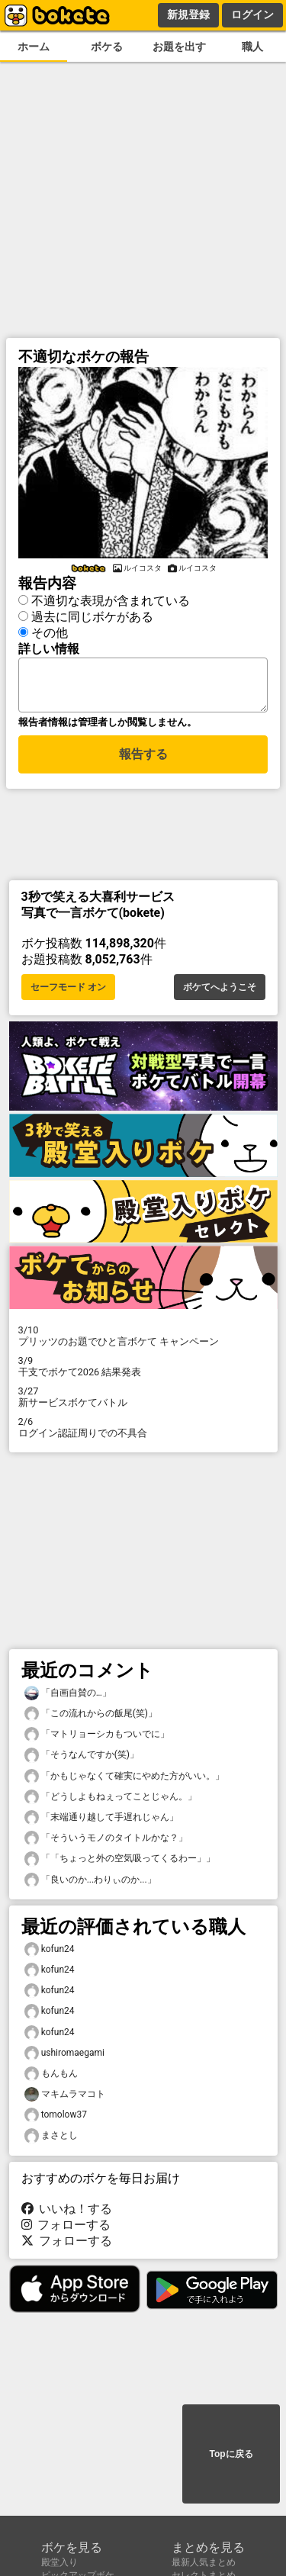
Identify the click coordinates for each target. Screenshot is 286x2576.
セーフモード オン (68, 991)
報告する (143, 760)
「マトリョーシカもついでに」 (96, 1739)
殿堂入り (59, 2562)
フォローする (66, 2229)
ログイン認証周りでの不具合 (143, 1431)
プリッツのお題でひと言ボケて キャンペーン (143, 1340)
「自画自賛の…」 (67, 1697)
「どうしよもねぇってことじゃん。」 (110, 1801)
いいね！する (67, 2213)
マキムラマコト (64, 2099)
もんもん (51, 2078)
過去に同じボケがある (92, 614)
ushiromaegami (64, 2057)
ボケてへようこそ (219, 991)
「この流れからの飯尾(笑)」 (90, 1718)
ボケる (107, 46)
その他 (49, 630)
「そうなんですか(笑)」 (81, 1759)
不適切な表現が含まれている (110, 598)
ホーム (34, 46)
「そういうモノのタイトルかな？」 (106, 1842)
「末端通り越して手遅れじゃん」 (101, 1822)
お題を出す (179, 46)
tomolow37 (55, 2119)
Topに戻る (230, 2454)
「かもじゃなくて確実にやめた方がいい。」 (124, 1781)
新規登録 (188, 14)
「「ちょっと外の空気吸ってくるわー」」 (119, 1863)
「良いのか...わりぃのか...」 (90, 1884)
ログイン (252, 14)
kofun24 (49, 1954)
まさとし (51, 2140)
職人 (252, 46)
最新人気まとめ (204, 2562)
